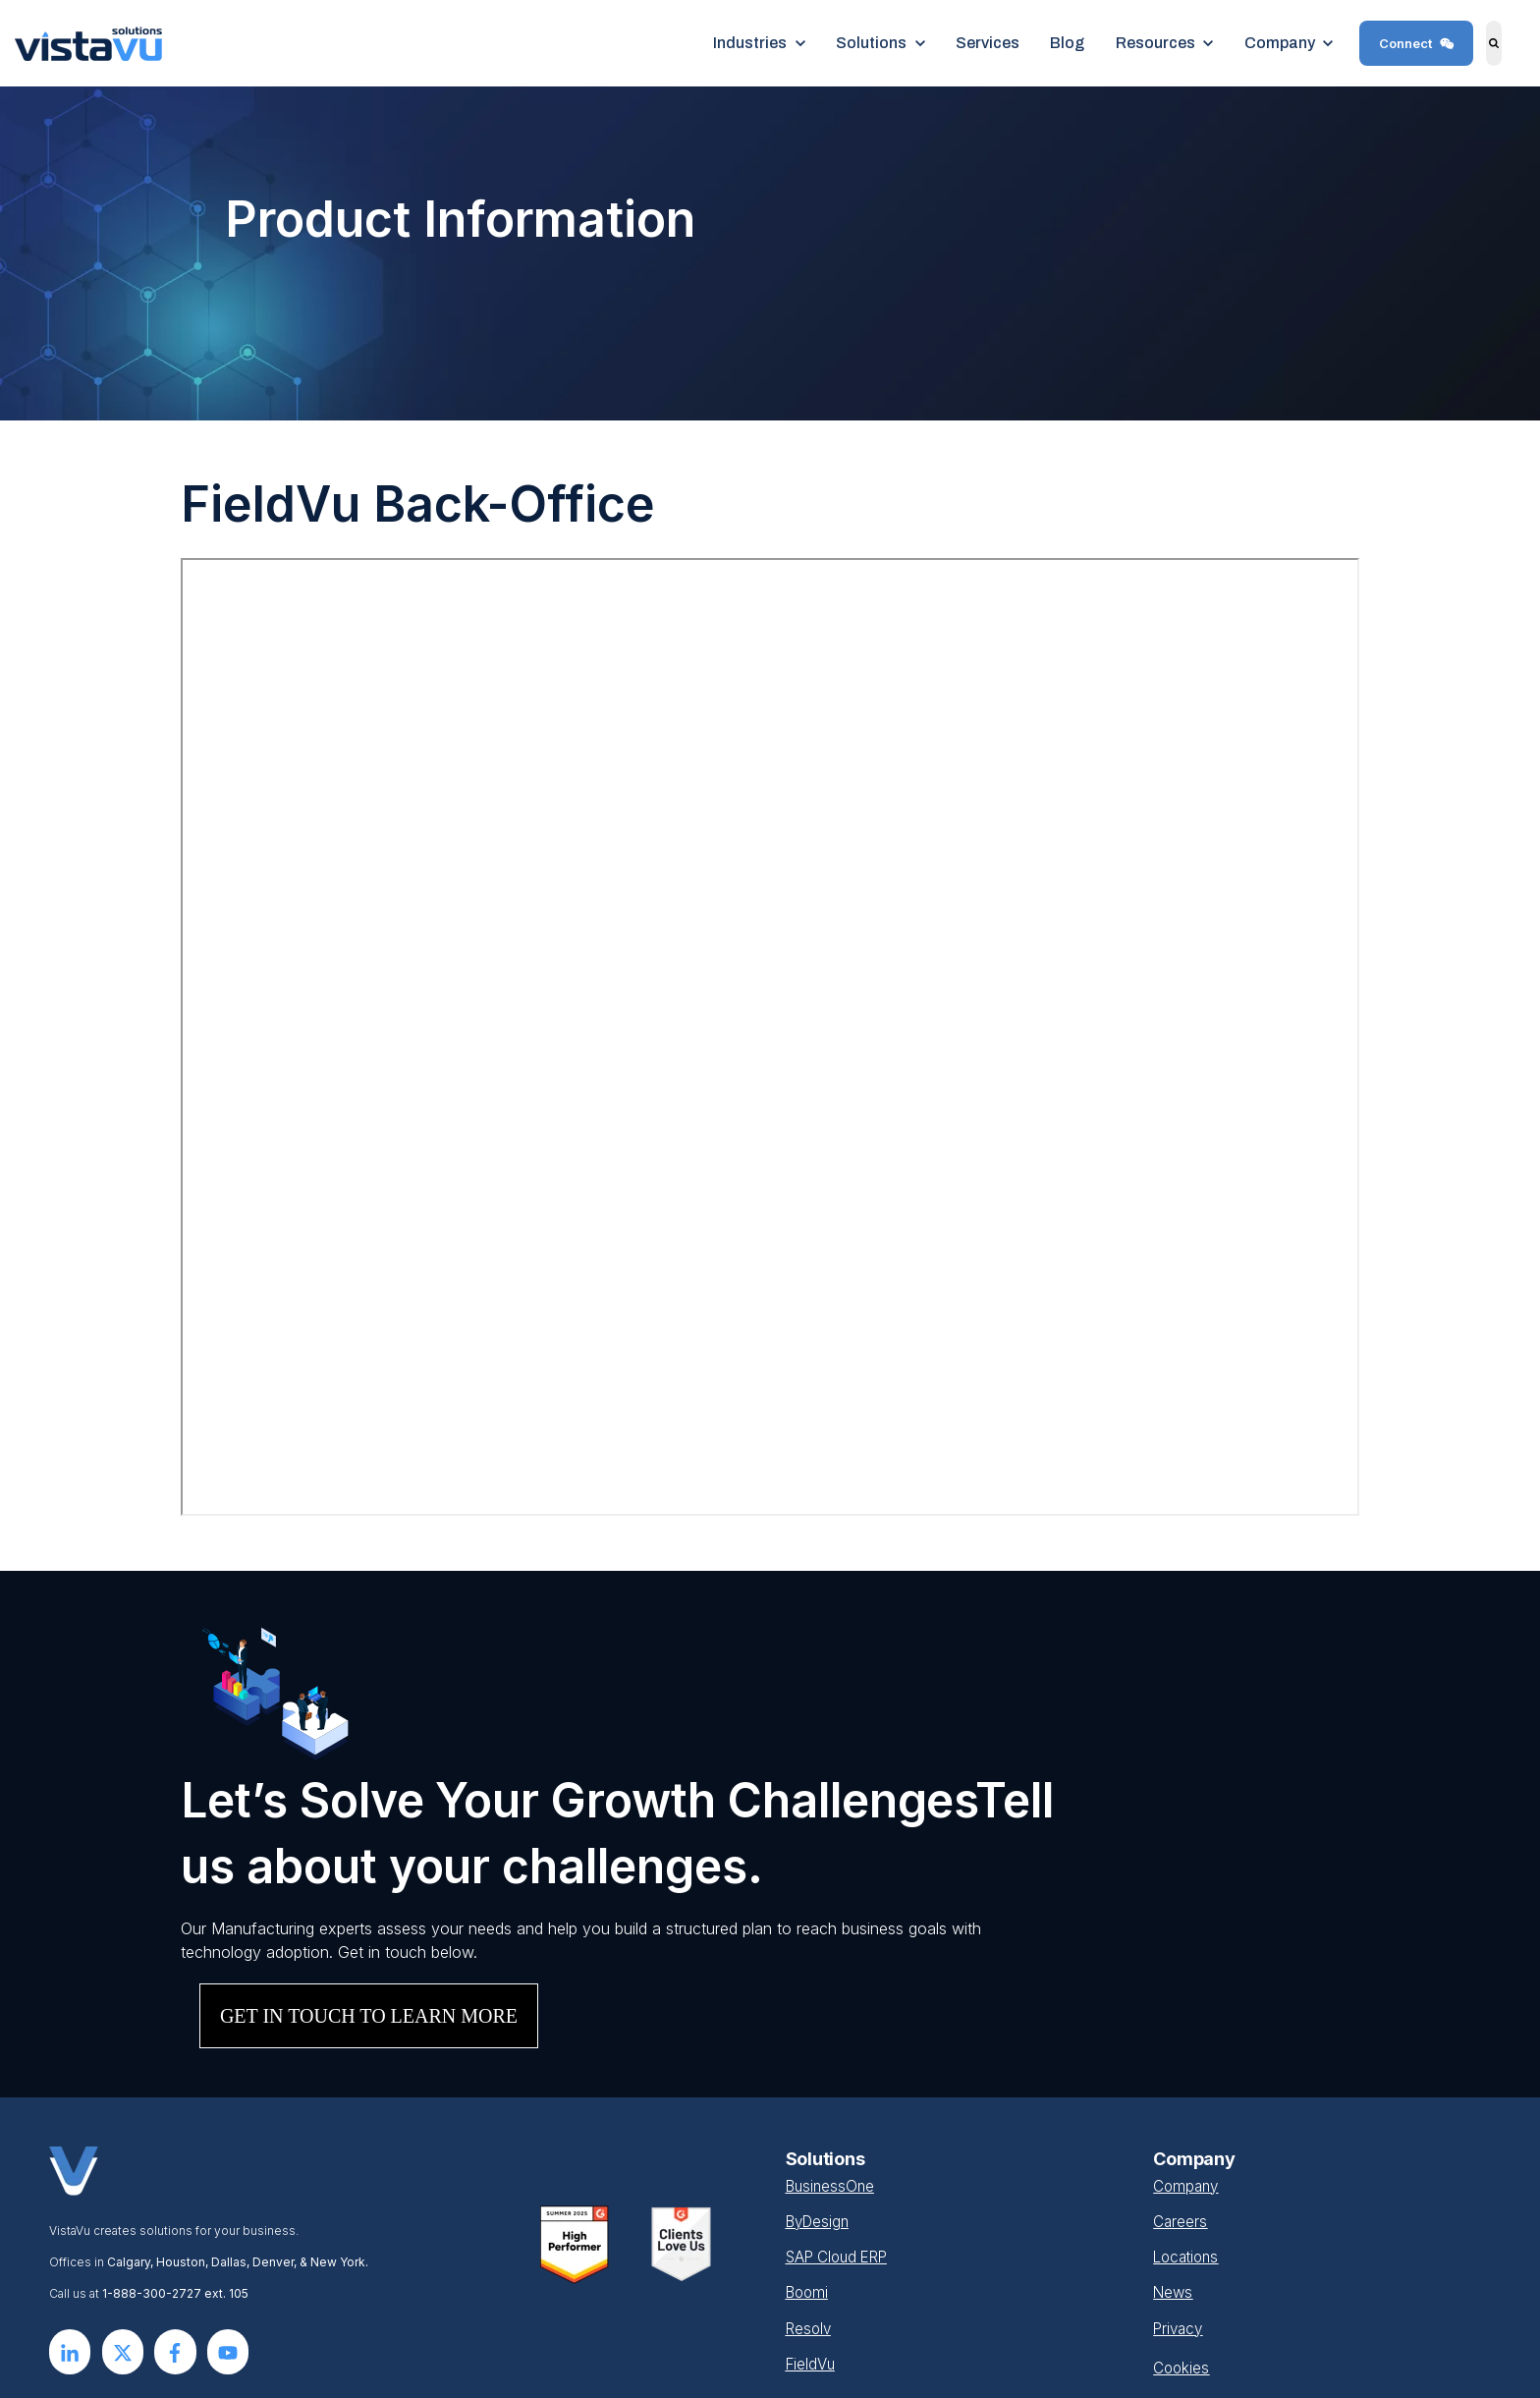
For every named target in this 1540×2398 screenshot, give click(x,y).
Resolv (810, 2327)
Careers (1180, 2221)
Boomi (809, 2292)
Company (1187, 2186)
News (1173, 2292)
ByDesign (820, 2221)
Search (1480, 57)
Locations (1188, 2256)
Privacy (1179, 2327)
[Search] (1494, 43)
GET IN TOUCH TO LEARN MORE (369, 2016)
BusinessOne (832, 2186)
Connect (1417, 43)
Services (987, 42)
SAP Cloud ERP (841, 2256)
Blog (1067, 42)
